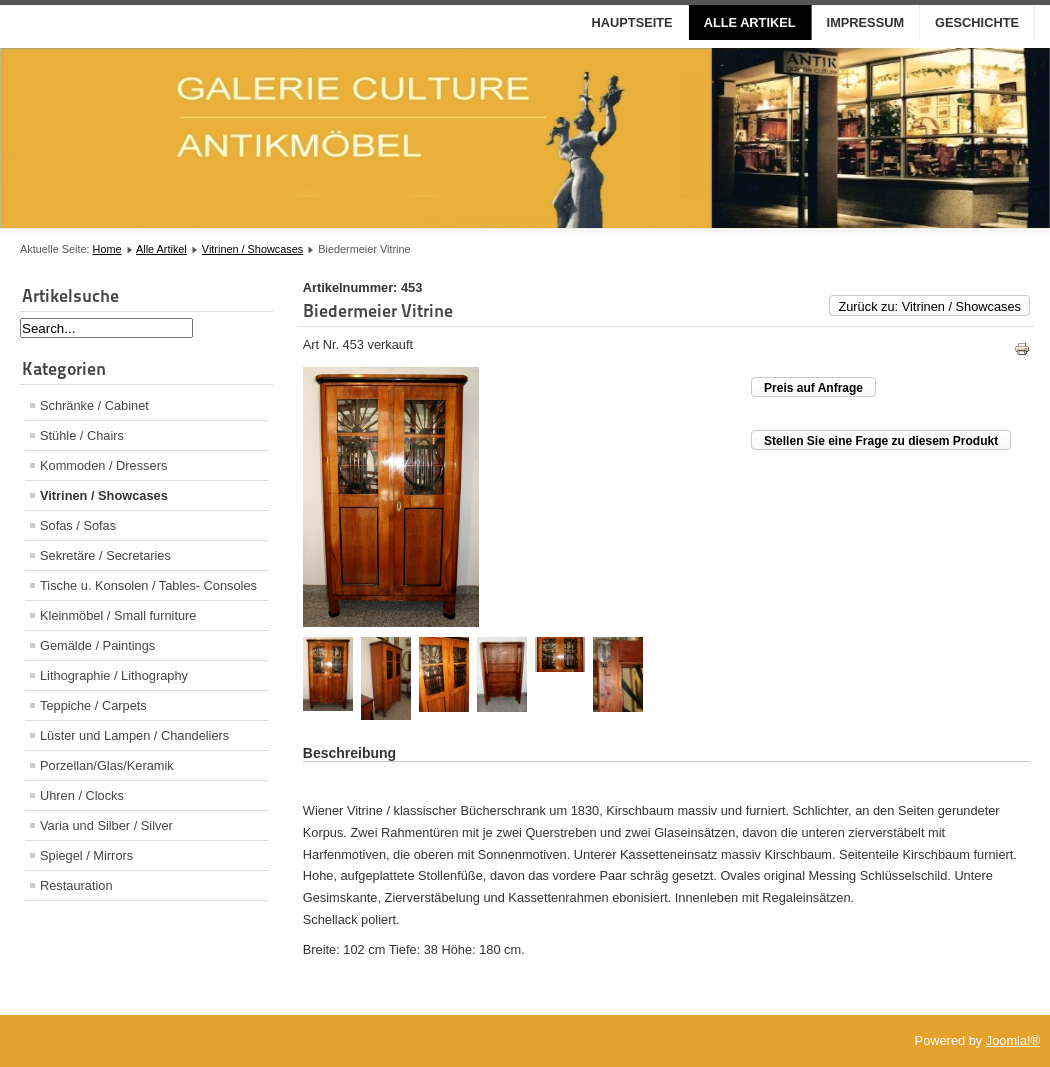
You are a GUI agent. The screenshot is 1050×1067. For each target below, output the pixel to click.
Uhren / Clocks (82, 795)
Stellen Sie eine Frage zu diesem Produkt (881, 441)
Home (107, 249)
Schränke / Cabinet (94, 405)
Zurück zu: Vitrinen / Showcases (929, 306)
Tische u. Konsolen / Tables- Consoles (148, 585)
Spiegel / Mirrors (86, 855)
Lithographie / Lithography (114, 675)
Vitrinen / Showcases (252, 249)
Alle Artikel (750, 22)
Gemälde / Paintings (97, 645)
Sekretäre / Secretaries (105, 555)
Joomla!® (1013, 1040)
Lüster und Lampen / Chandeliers (134, 735)
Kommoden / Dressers (103, 465)
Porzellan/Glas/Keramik (107, 765)
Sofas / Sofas (78, 525)
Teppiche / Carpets (93, 705)
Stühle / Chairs (82, 435)
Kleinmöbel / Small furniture (118, 615)
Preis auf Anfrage (813, 388)
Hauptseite (632, 22)
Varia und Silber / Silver (106, 825)
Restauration (76, 885)
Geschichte (977, 22)
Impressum (866, 22)
